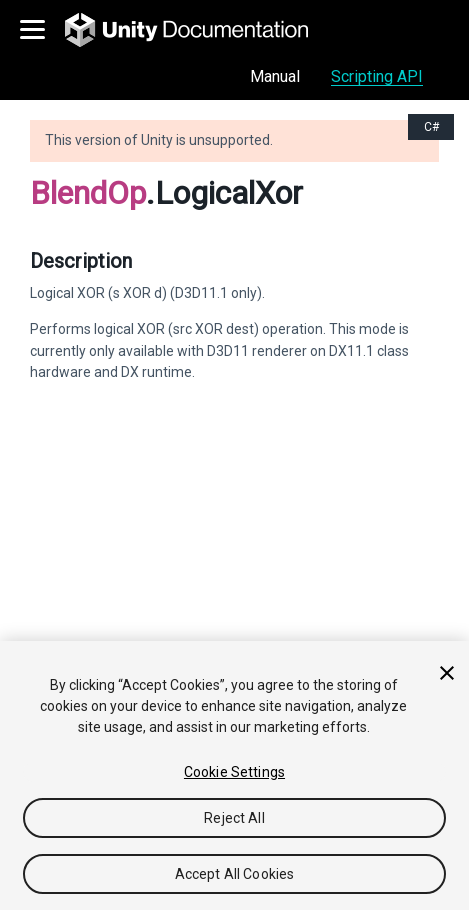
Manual (275, 76)
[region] (234, 775)
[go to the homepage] (200, 30)
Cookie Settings (234, 772)
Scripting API (377, 76)
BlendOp (88, 193)
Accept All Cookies (235, 874)
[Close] (447, 673)
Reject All (234, 818)
